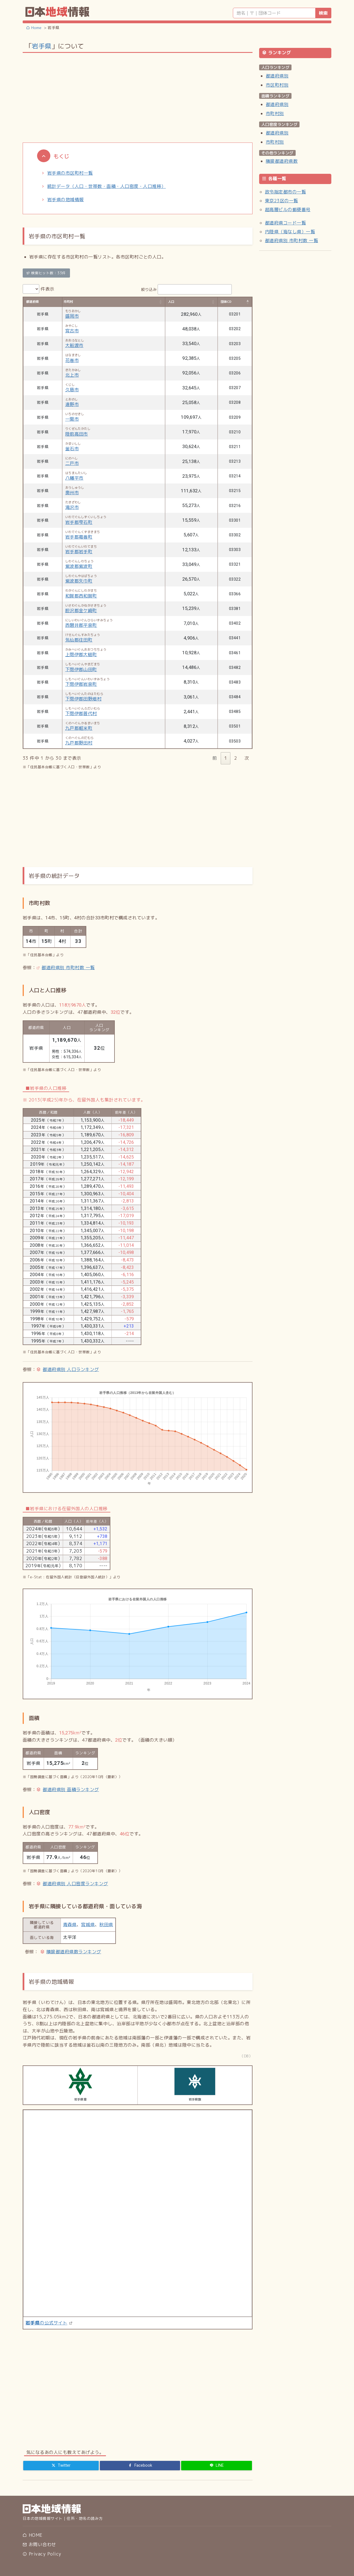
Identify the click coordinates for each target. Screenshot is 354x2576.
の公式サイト (46, 2323)
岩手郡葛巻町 (79, 537)
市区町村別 (277, 85)
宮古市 (72, 331)
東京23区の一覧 (281, 201)
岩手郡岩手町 (79, 552)
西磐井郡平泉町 (81, 625)
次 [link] (246, 758)
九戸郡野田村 (79, 743)
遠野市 (72, 404)
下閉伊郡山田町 (81, 669)
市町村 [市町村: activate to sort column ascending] (68, 301)
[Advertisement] (138, 97)
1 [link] (225, 758)
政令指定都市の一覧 (285, 192)
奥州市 (72, 493)
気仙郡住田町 (79, 640)
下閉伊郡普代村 (81, 713)
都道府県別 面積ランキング (71, 1789)
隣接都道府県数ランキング (73, 1952)
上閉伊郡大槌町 (81, 654)
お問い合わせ (39, 2544)
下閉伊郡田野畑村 (83, 699)
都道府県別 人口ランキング (71, 1369)
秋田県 (106, 1924)
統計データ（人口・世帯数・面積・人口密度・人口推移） (106, 186)
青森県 (70, 1924)
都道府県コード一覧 (285, 223)
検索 (323, 13)
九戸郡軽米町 (79, 728)
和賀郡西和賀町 (81, 596)
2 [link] (235, 758)
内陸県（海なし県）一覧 (290, 232)
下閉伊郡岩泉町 (81, 684)
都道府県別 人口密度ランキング (75, 1884)
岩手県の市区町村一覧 (70, 173)
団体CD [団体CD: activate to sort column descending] (226, 301)
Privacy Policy (41, 2554)
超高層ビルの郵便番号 (288, 209)
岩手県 (41, 46)
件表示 (38, 289)
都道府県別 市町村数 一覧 (68, 967)
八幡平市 (74, 478)
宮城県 (88, 1924)
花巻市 (72, 360)
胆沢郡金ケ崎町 (81, 610)
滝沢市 (72, 507)
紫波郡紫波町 (79, 566)
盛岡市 (72, 316)
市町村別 (275, 113)
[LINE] (216, 2465)
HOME (32, 2535)
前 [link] (214, 758)
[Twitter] (61, 2465)
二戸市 (72, 463)
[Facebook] (140, 2465)
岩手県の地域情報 (65, 199)
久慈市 (72, 390)
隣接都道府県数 (282, 161)
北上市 (72, 375)
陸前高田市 (76, 434)
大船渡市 (74, 345)
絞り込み (186, 289)
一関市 (72, 419)
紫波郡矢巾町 (79, 581)
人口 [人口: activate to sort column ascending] (171, 301)
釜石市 (72, 449)
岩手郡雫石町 (79, 522)
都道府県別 (277, 76)
